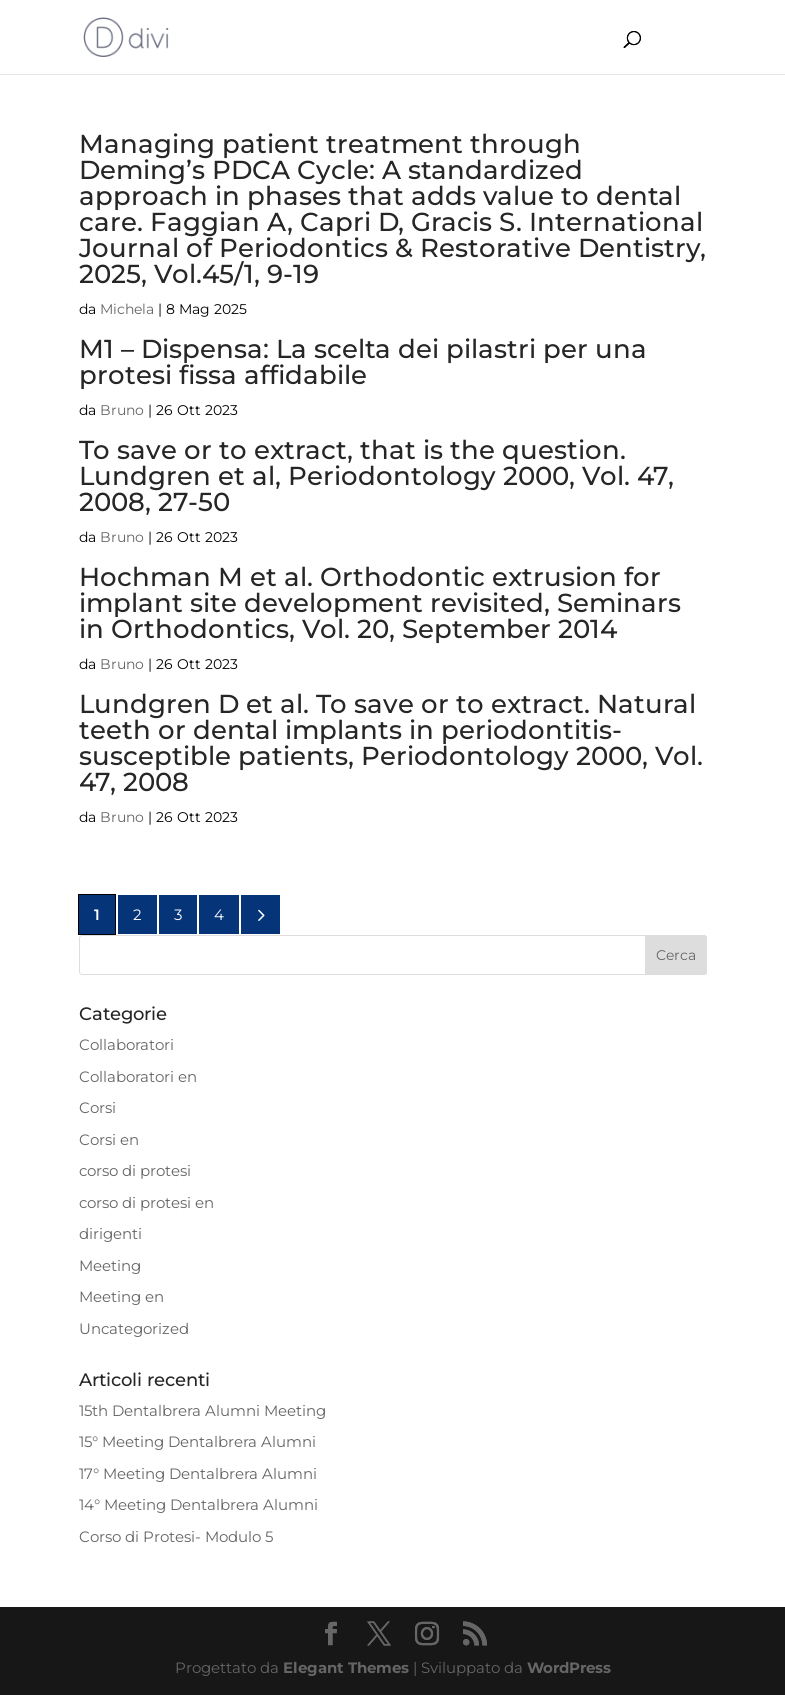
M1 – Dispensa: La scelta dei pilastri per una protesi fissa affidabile (363, 362)
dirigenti (110, 1233)
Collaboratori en (138, 1076)
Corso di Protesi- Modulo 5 (176, 1536)
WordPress (569, 1667)
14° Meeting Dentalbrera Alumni (198, 1504)
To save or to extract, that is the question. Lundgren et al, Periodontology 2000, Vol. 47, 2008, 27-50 (376, 476)
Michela (127, 309)
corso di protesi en (146, 1202)
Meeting (110, 1265)
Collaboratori (126, 1044)
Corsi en (109, 1139)
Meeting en (121, 1296)
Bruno (122, 410)
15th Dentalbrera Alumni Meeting (202, 1410)
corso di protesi (135, 1170)
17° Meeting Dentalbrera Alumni (198, 1473)
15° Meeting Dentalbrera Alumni (197, 1441)
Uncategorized (134, 1328)
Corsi (97, 1107)
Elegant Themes (346, 1667)
